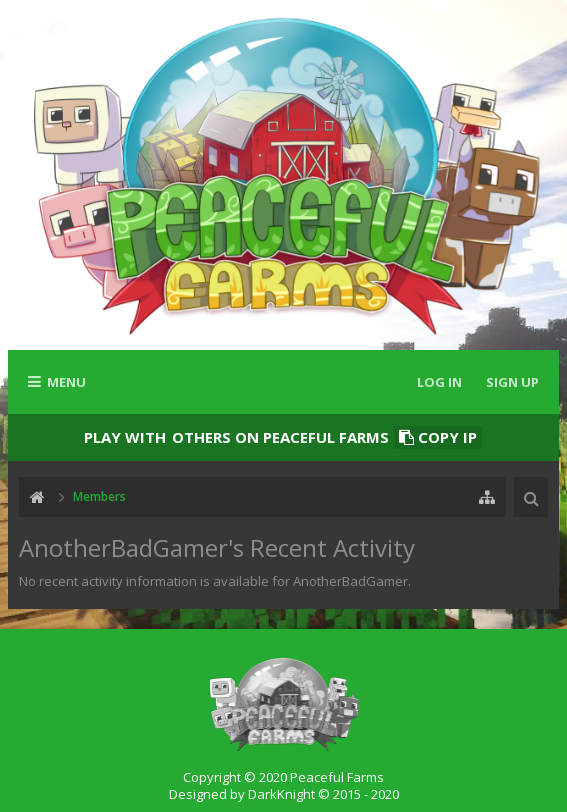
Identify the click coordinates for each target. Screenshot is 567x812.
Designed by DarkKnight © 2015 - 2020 (284, 794)
